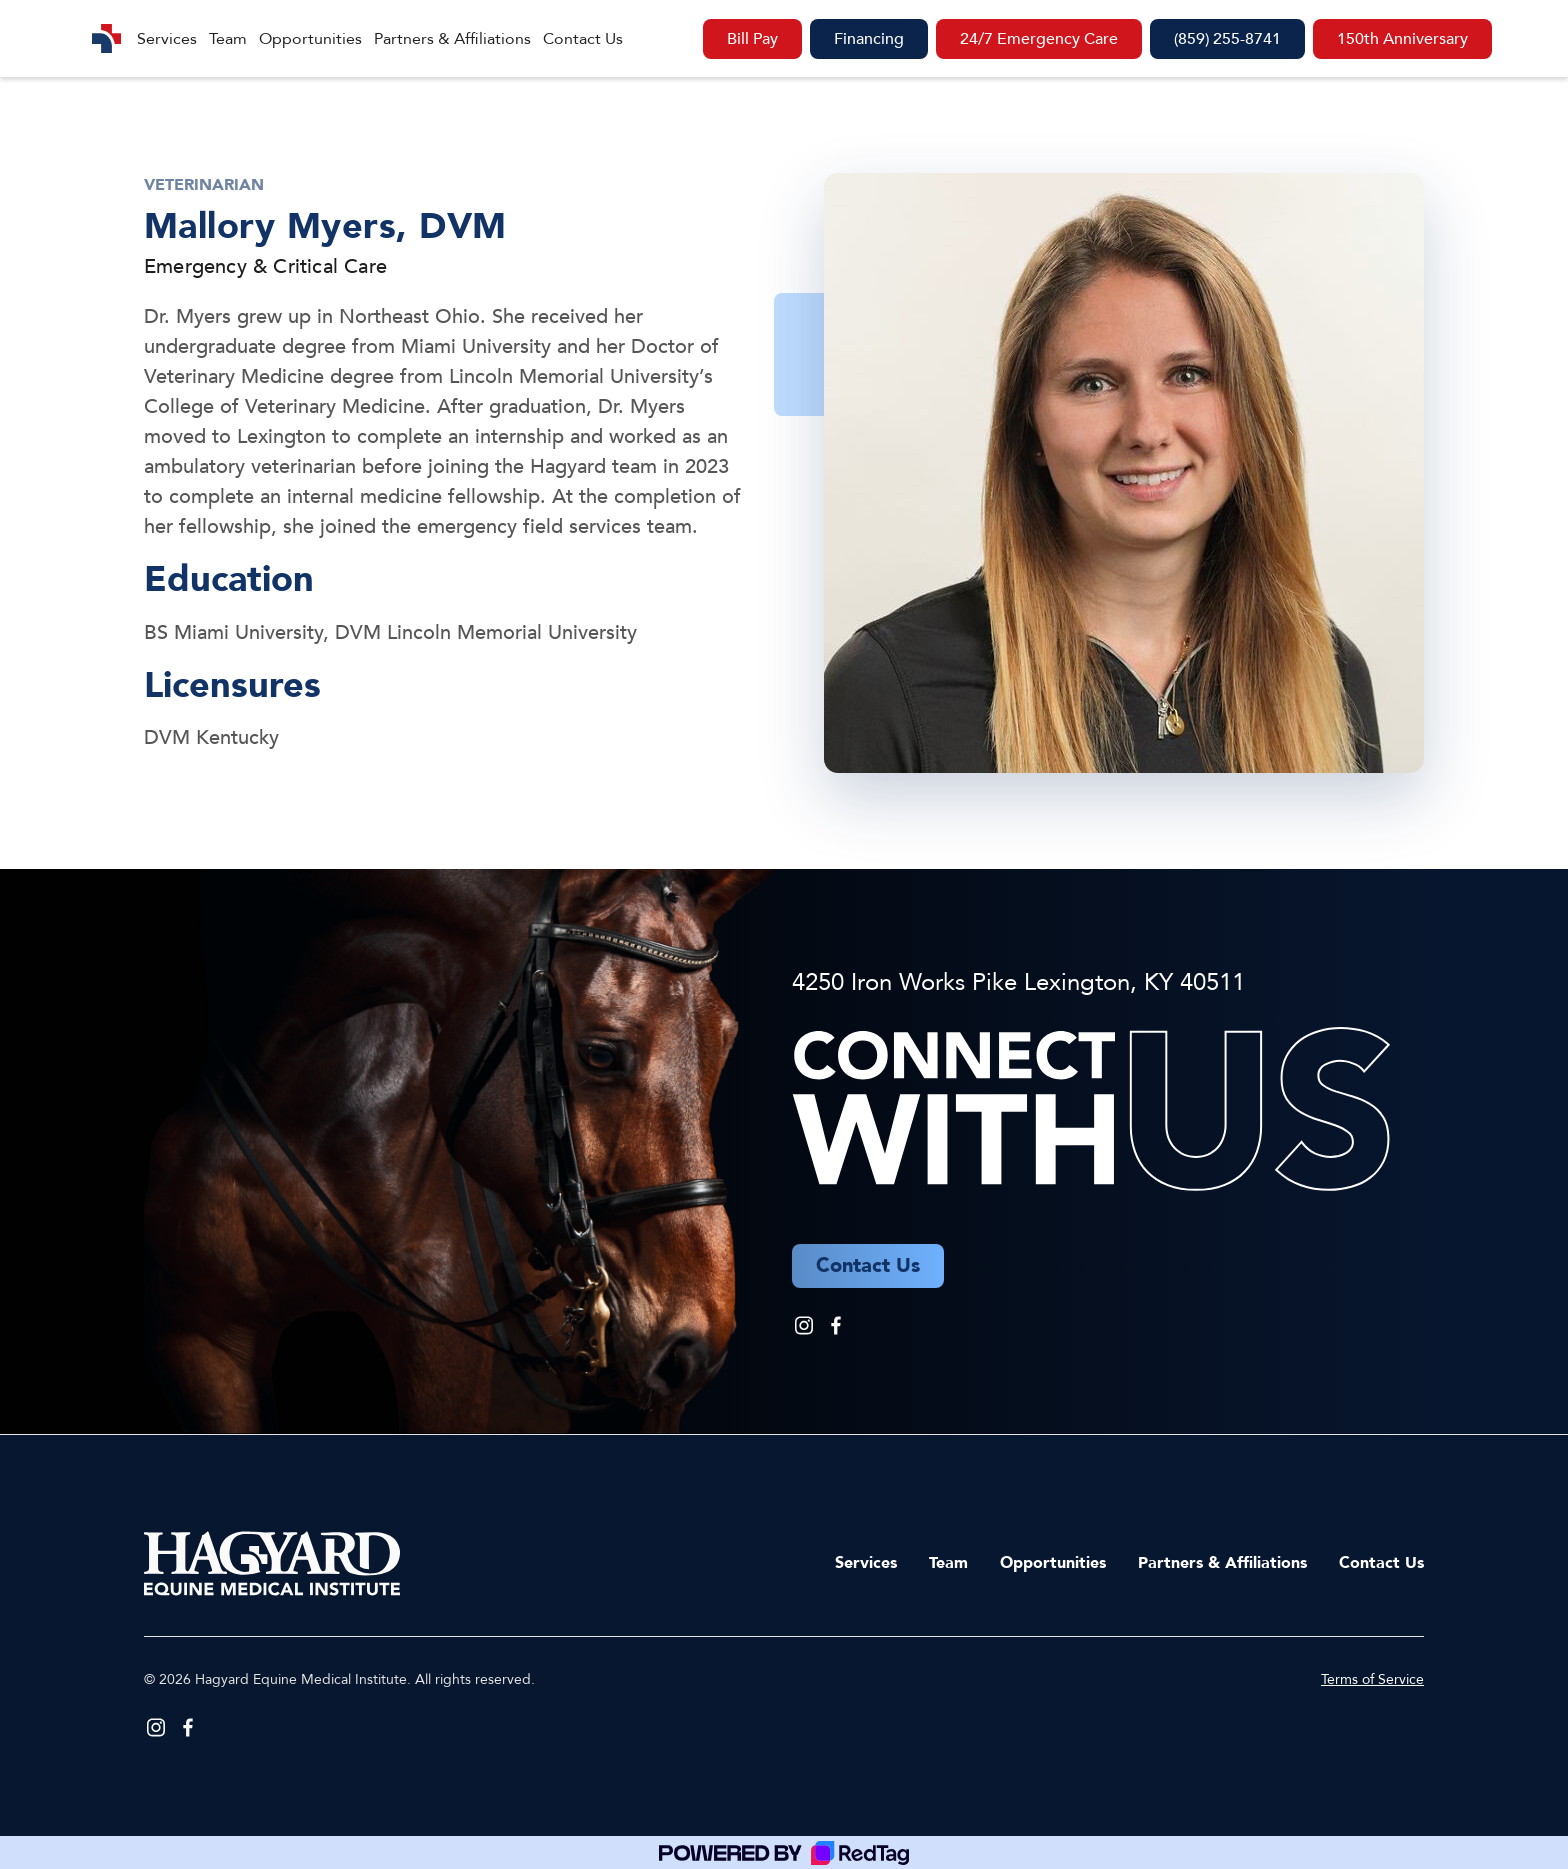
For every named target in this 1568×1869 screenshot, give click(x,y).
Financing (869, 39)
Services (167, 39)
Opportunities (310, 39)
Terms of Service (1372, 1679)
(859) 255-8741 (1227, 39)
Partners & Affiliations (452, 39)
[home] (106, 38)
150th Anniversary (1402, 39)
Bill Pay (752, 39)
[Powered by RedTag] (784, 1852)
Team (228, 39)
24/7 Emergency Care (1039, 39)
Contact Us (583, 39)
